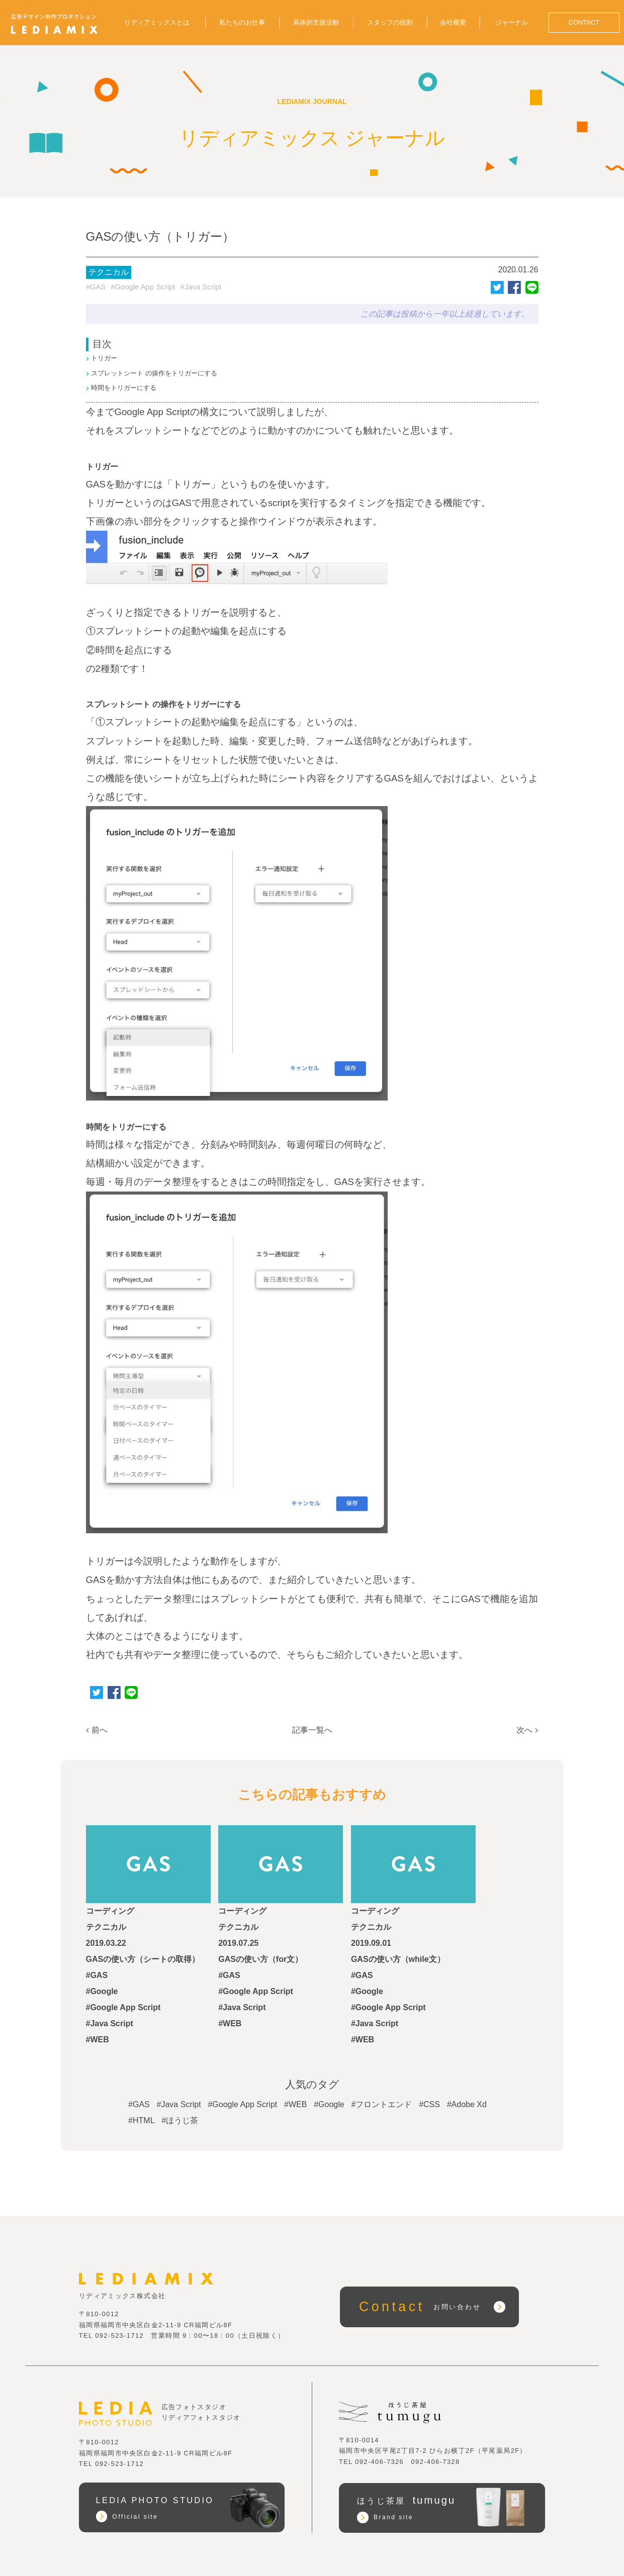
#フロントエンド (381, 2104)
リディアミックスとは (157, 22)
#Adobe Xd (467, 2104)
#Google (329, 2104)
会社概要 (453, 22)
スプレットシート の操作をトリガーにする (154, 373)
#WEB (295, 2104)
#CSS (429, 2104)
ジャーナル (511, 22)
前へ (100, 1730)
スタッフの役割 (389, 22)
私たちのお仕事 (242, 22)
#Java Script (201, 287)
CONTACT (584, 22)
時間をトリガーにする (123, 387)
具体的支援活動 (316, 22)
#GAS (96, 287)
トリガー (104, 358)
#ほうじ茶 (179, 2120)
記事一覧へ (312, 1730)
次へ (524, 1730)
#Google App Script (143, 287)
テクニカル (108, 272)
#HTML (141, 2120)
